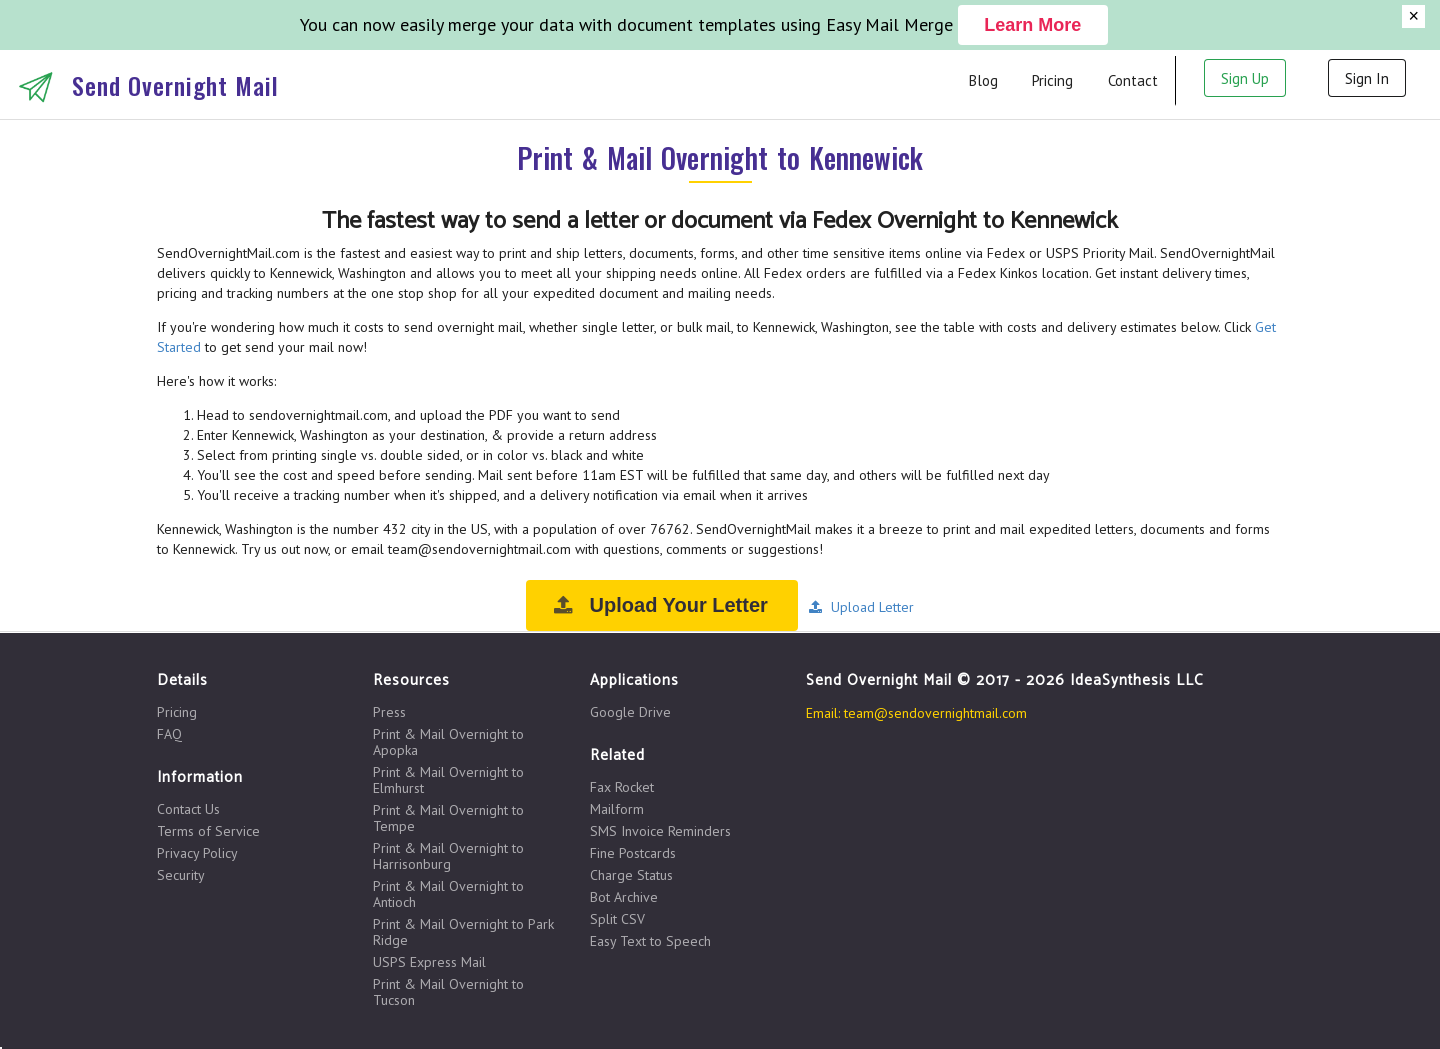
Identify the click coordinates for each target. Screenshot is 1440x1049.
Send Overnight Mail (175, 85)
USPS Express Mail (429, 962)
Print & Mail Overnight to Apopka (448, 742)
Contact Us (188, 809)
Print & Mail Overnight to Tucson (448, 991)
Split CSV (617, 919)
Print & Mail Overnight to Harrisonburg (448, 856)
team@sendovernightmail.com (935, 713)
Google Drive (630, 712)
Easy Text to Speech (650, 940)
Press (389, 712)
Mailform (617, 809)
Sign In (1367, 78)
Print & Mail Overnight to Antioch (448, 894)
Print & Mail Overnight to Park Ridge (463, 932)
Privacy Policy (197, 853)
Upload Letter (860, 607)
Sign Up (1245, 78)
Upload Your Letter (660, 605)
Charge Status (631, 875)
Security (181, 874)
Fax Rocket (622, 787)
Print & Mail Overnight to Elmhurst (448, 780)
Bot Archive (624, 897)
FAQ (169, 733)
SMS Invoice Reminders (660, 831)
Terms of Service (208, 831)
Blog (983, 80)
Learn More (1032, 25)
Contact (1133, 80)
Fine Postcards (633, 853)
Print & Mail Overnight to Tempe (448, 818)
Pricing (1052, 80)
